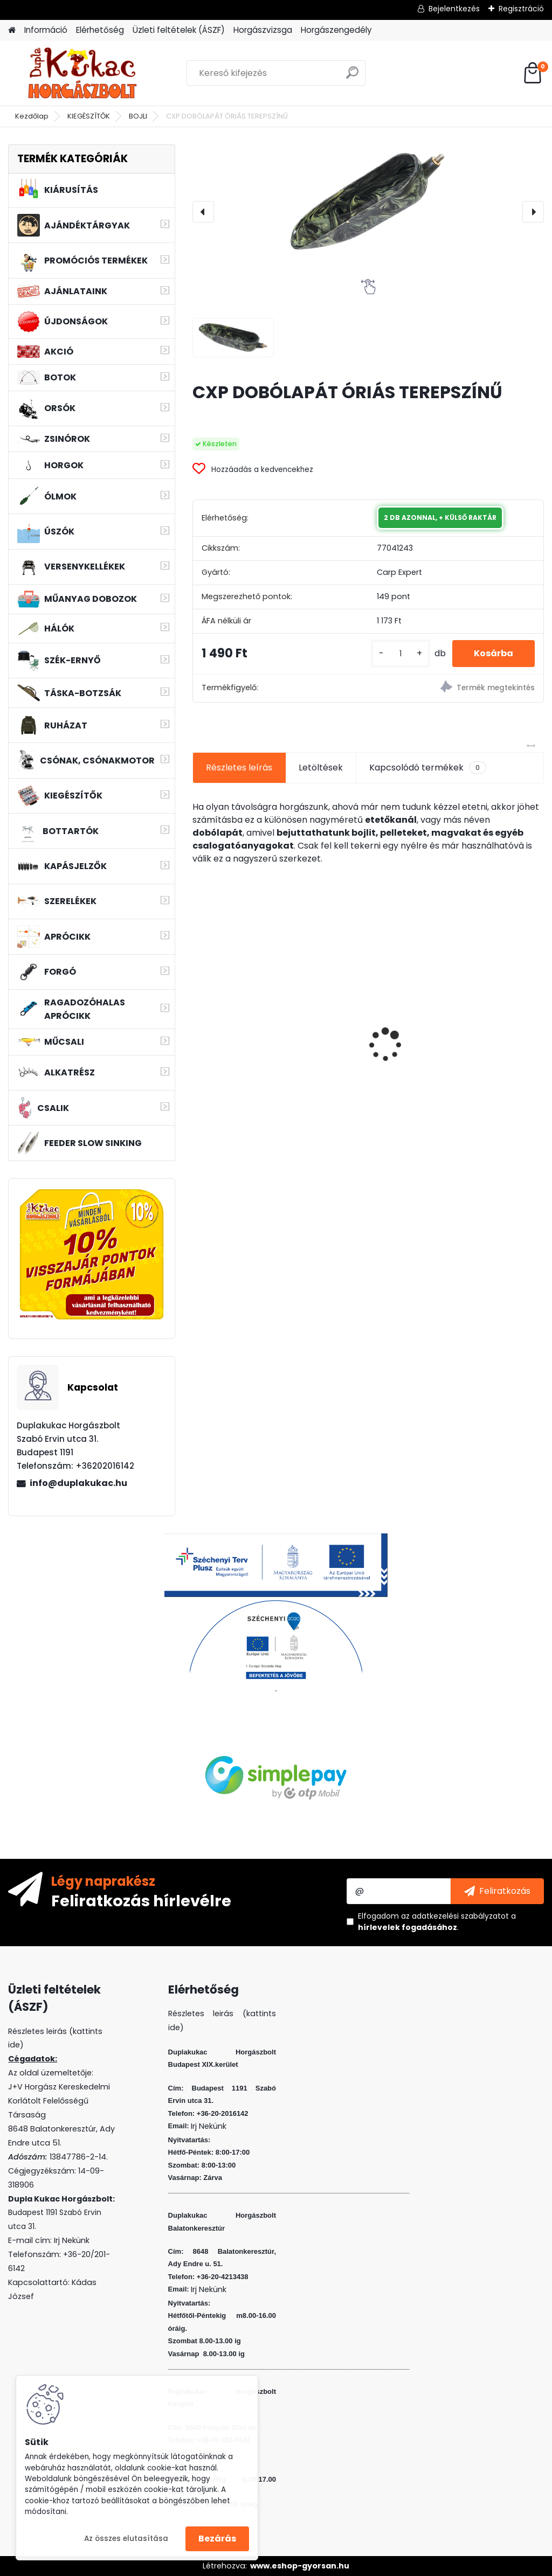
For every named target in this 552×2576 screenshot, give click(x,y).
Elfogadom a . (437, 1922)
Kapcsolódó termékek (427, 767)
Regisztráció (521, 8)
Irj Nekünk (71, 2240)
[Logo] (82, 73)
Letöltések (321, 767)
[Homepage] (12, 30)
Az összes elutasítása (126, 2538)
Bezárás (217, 2538)
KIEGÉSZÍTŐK (88, 116)
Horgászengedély (336, 30)
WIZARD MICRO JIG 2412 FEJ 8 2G (488, 1012)
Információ (45, 30)
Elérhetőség (100, 30)
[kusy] (400, 653)
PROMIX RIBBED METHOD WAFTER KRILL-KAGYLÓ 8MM (249, 1040)
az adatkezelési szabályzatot (455, 1916)
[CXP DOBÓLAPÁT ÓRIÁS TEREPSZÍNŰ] (368, 201)
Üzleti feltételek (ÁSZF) (179, 30)
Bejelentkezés (454, 8)
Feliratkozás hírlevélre (141, 1900)
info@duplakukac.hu (78, 1483)
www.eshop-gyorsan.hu (299, 2565)
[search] (352, 76)
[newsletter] (497, 1891)
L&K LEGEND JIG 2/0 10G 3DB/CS (361, 1038)
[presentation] (203, 212)
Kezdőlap (32, 116)
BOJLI (138, 116)
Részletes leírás (239, 767)
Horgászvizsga (262, 30)
